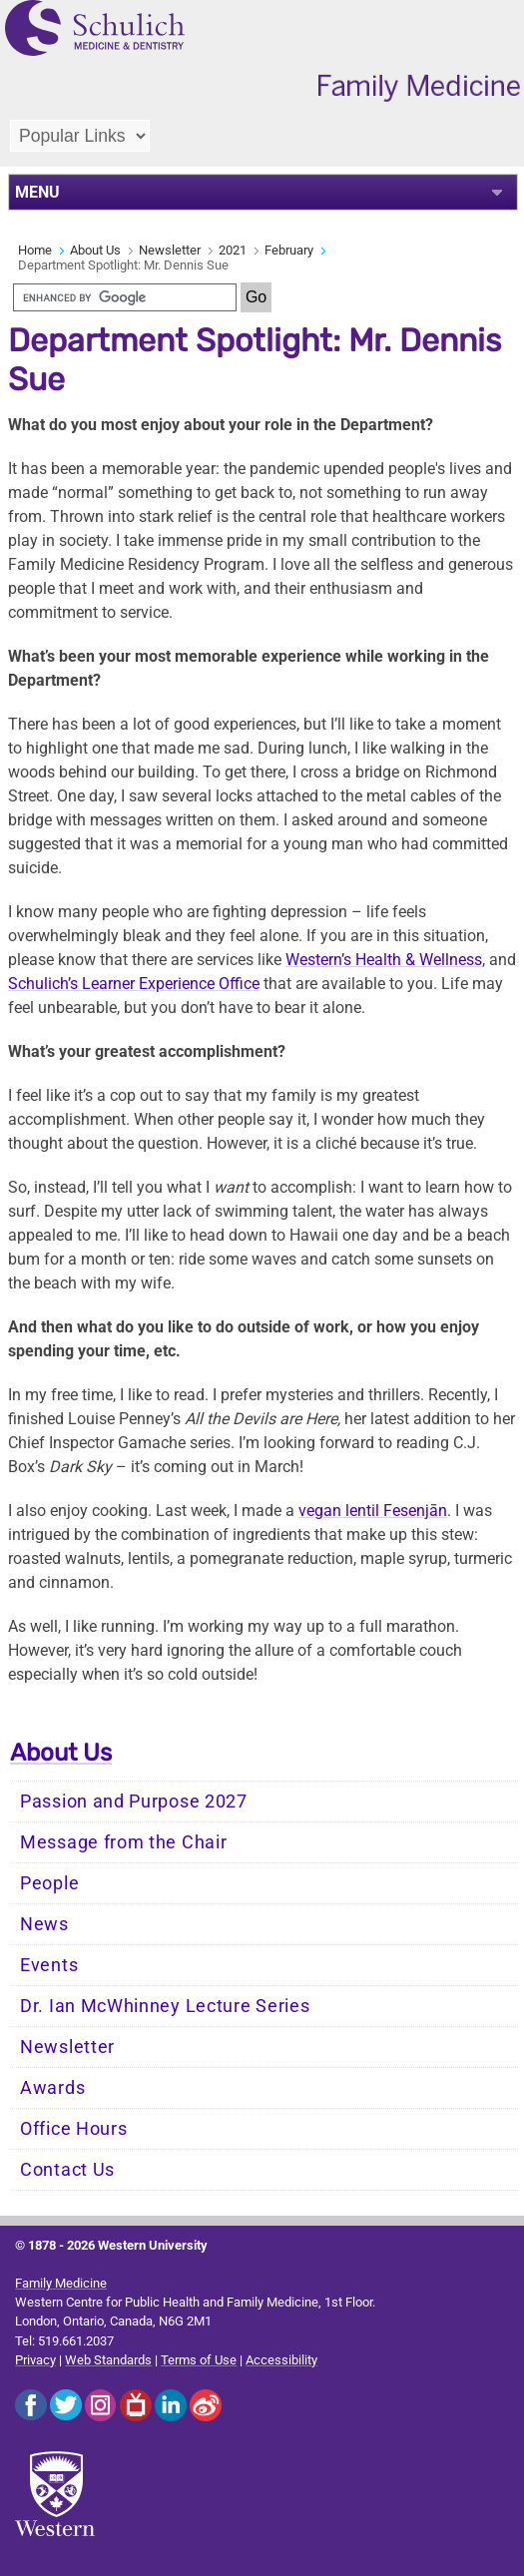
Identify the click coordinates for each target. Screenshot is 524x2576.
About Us (95, 250)
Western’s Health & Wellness (383, 959)
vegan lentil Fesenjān (372, 1510)
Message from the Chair (123, 1842)
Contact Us (67, 2170)
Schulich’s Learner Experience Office (134, 983)
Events (49, 1965)
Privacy (35, 2359)
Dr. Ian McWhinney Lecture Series (164, 2006)
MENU (37, 192)
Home (35, 250)
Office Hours (73, 2129)
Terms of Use (199, 2359)
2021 (233, 250)
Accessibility (281, 2359)
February (288, 250)
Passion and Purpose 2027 (134, 1801)
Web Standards (108, 2359)
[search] (125, 297)
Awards (52, 2088)
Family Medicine (61, 2283)
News (44, 1924)
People (49, 1883)
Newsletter (170, 250)
